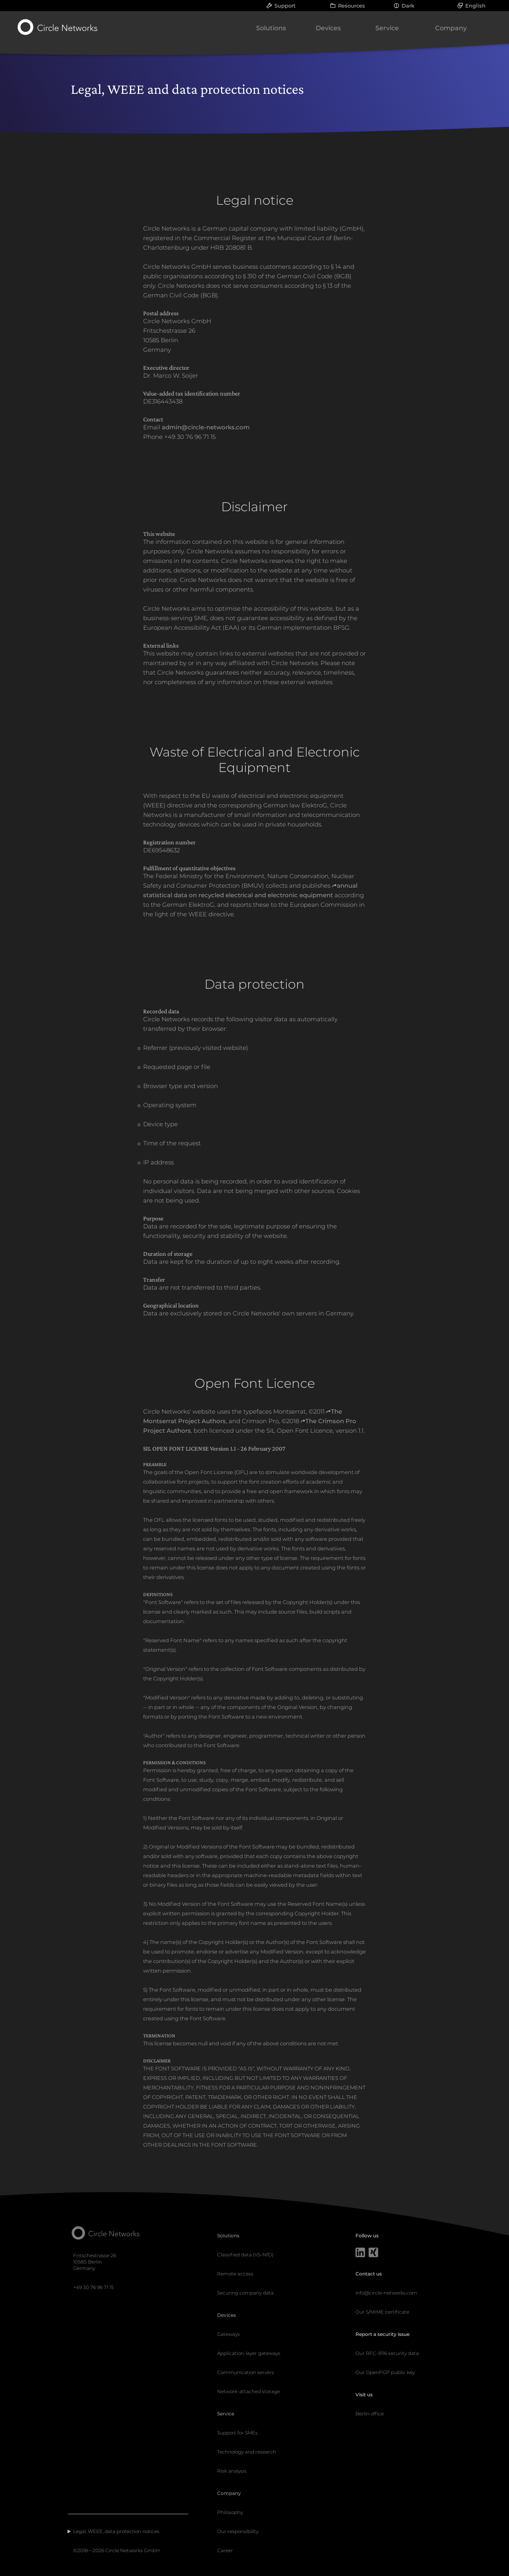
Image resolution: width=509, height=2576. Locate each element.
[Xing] (373, 2253)
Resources (351, 5)
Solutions (271, 28)
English (475, 5)
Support (284, 5)
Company (451, 28)
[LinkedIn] (360, 2253)
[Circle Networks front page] (57, 27)
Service (387, 28)
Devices (328, 28)
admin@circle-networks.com (206, 427)
